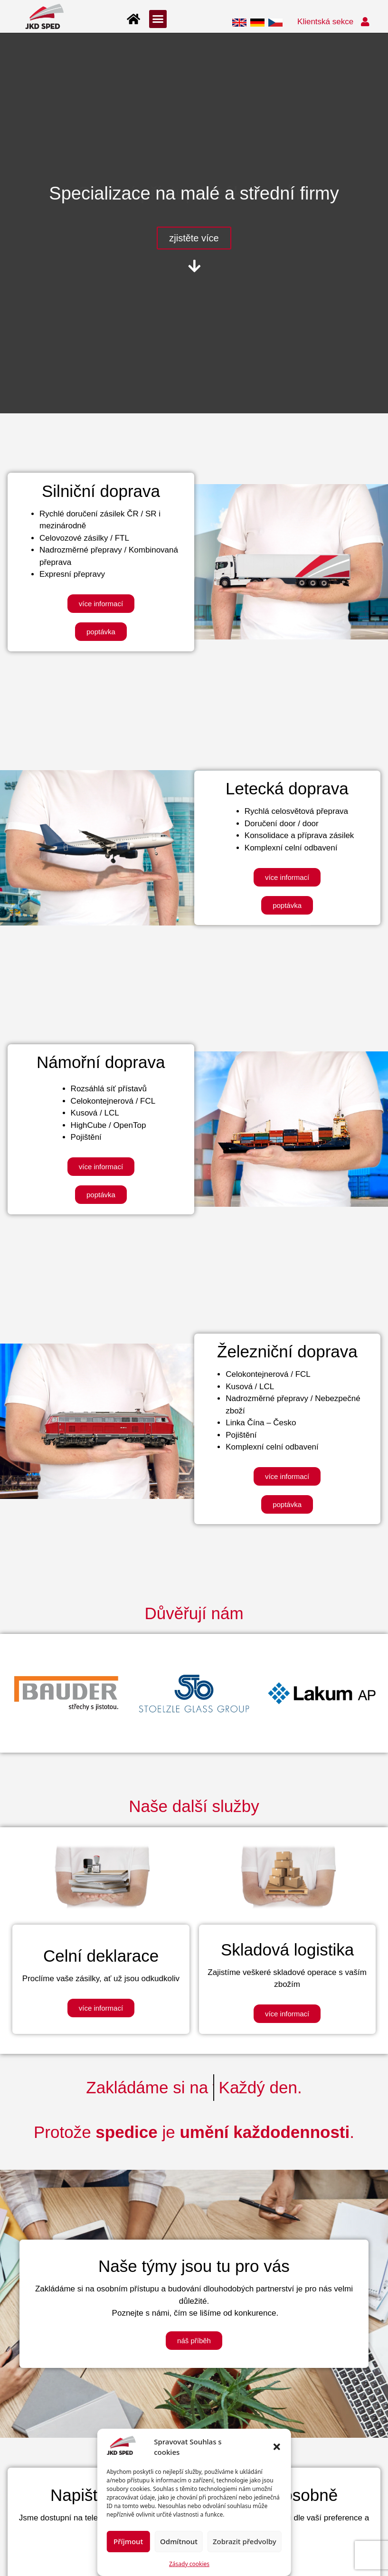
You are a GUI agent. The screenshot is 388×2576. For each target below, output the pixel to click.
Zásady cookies (189, 2564)
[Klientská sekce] (365, 22)
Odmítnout (179, 2541)
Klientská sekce (325, 21)
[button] (277, 2447)
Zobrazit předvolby (244, 2541)
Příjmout (128, 2541)
